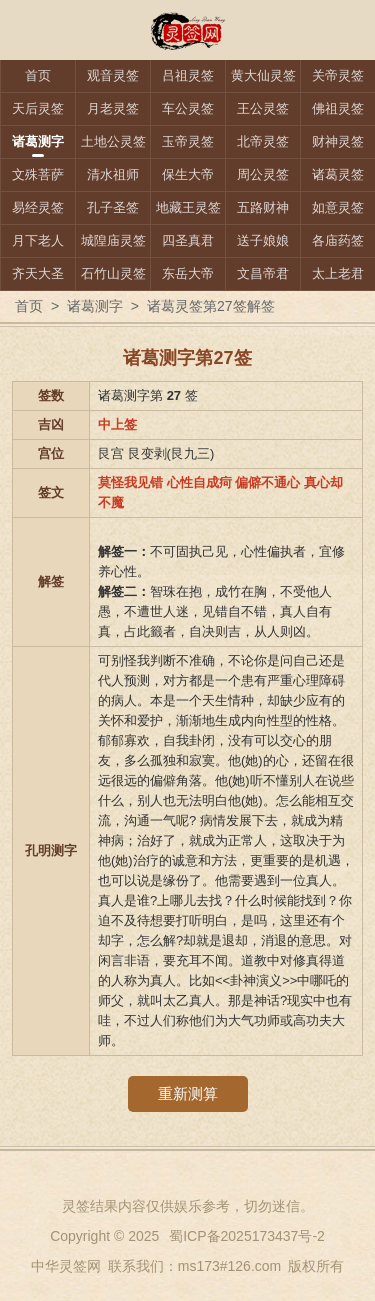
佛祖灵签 (338, 108)
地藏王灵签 (188, 207)
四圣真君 (188, 240)
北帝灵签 (263, 141)
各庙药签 (338, 240)
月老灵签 (113, 108)
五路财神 (263, 207)
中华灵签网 (66, 1266)
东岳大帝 (188, 273)
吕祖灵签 (188, 75)
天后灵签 (38, 108)
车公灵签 (188, 108)
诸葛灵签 (338, 174)
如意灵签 (338, 207)
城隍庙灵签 (113, 240)
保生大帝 (188, 174)
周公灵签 (263, 174)
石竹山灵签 (113, 273)
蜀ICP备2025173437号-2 (247, 1236)
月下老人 (38, 240)
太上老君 (338, 273)
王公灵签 (263, 108)
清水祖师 (113, 174)
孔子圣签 (113, 207)
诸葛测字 (38, 141)
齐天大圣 (38, 273)
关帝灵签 (338, 75)
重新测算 (188, 1093)
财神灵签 (338, 141)
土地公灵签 (113, 141)
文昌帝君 (263, 273)
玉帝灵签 (188, 141)
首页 (38, 75)
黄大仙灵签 (263, 75)
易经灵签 (38, 207)
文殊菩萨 (38, 174)
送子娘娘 (263, 240)
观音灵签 (113, 75)
